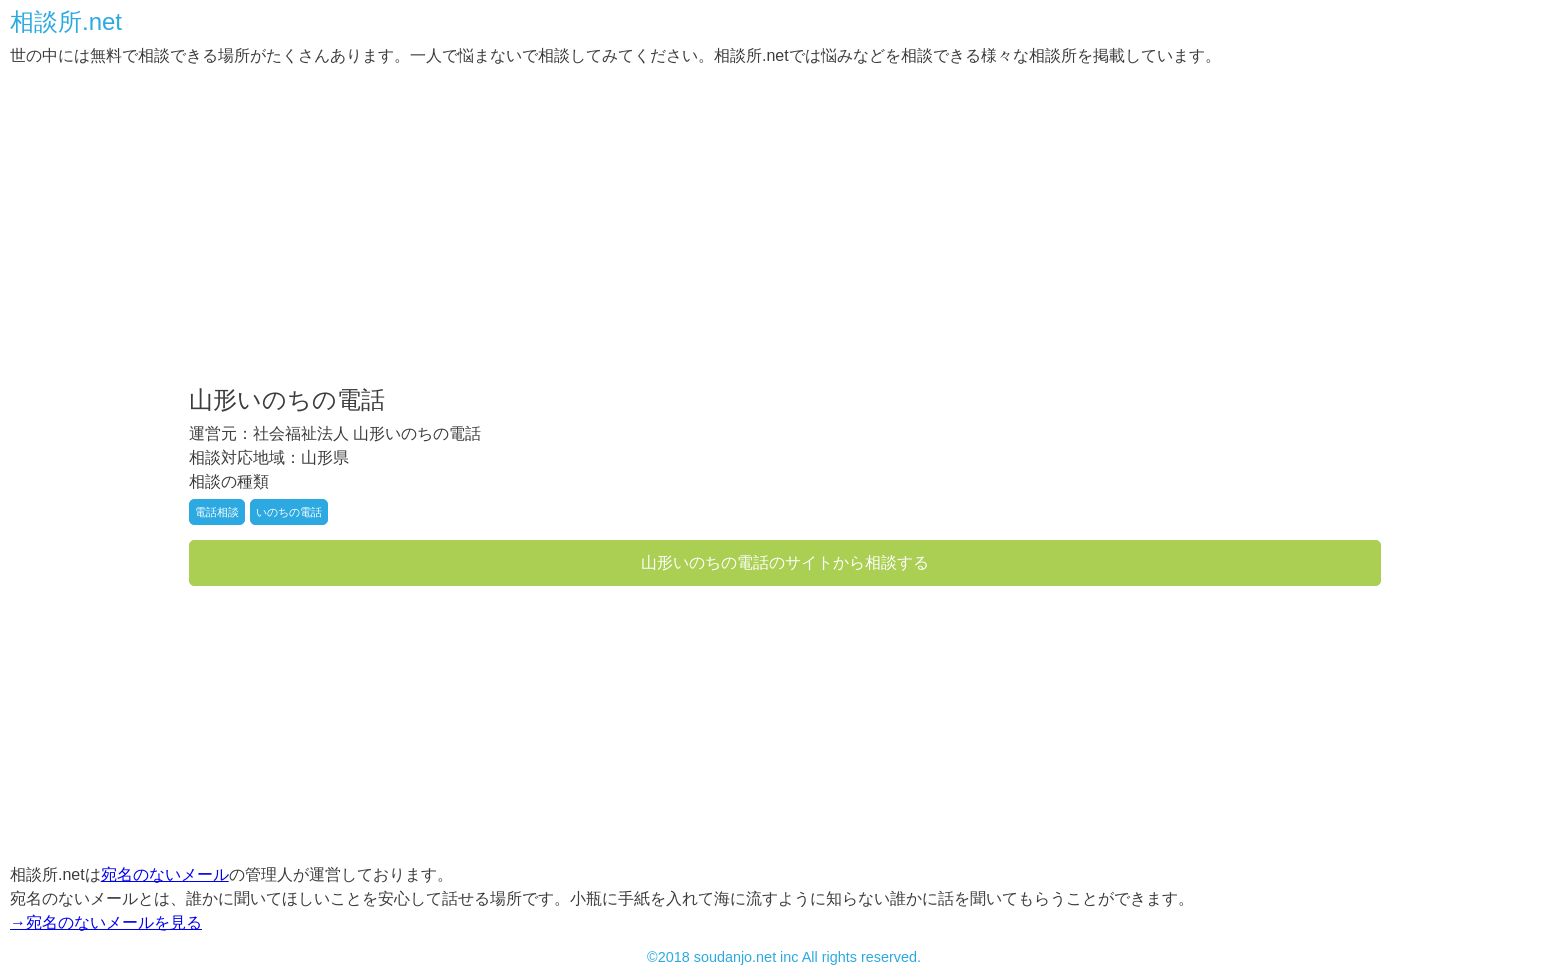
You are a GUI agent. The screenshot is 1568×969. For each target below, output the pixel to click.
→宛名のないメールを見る (106, 922)
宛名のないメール (165, 874)
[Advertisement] (610, 228)
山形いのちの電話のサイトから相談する (785, 562)
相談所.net (66, 22)
